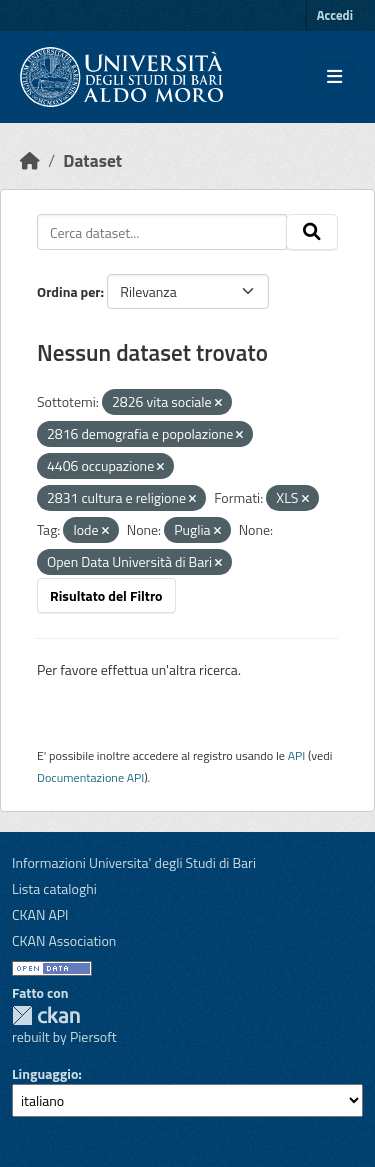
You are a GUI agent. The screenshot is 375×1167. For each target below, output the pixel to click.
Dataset (92, 160)
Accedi (335, 15)
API (297, 755)
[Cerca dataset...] (162, 232)
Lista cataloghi (54, 888)
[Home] (30, 160)
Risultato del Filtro (106, 595)
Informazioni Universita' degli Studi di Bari (134, 862)
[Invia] (312, 232)
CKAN (46, 1015)
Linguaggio (45, 1073)
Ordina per (69, 291)
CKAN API (40, 914)
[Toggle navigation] (334, 77)
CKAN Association (64, 940)
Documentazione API (90, 777)
